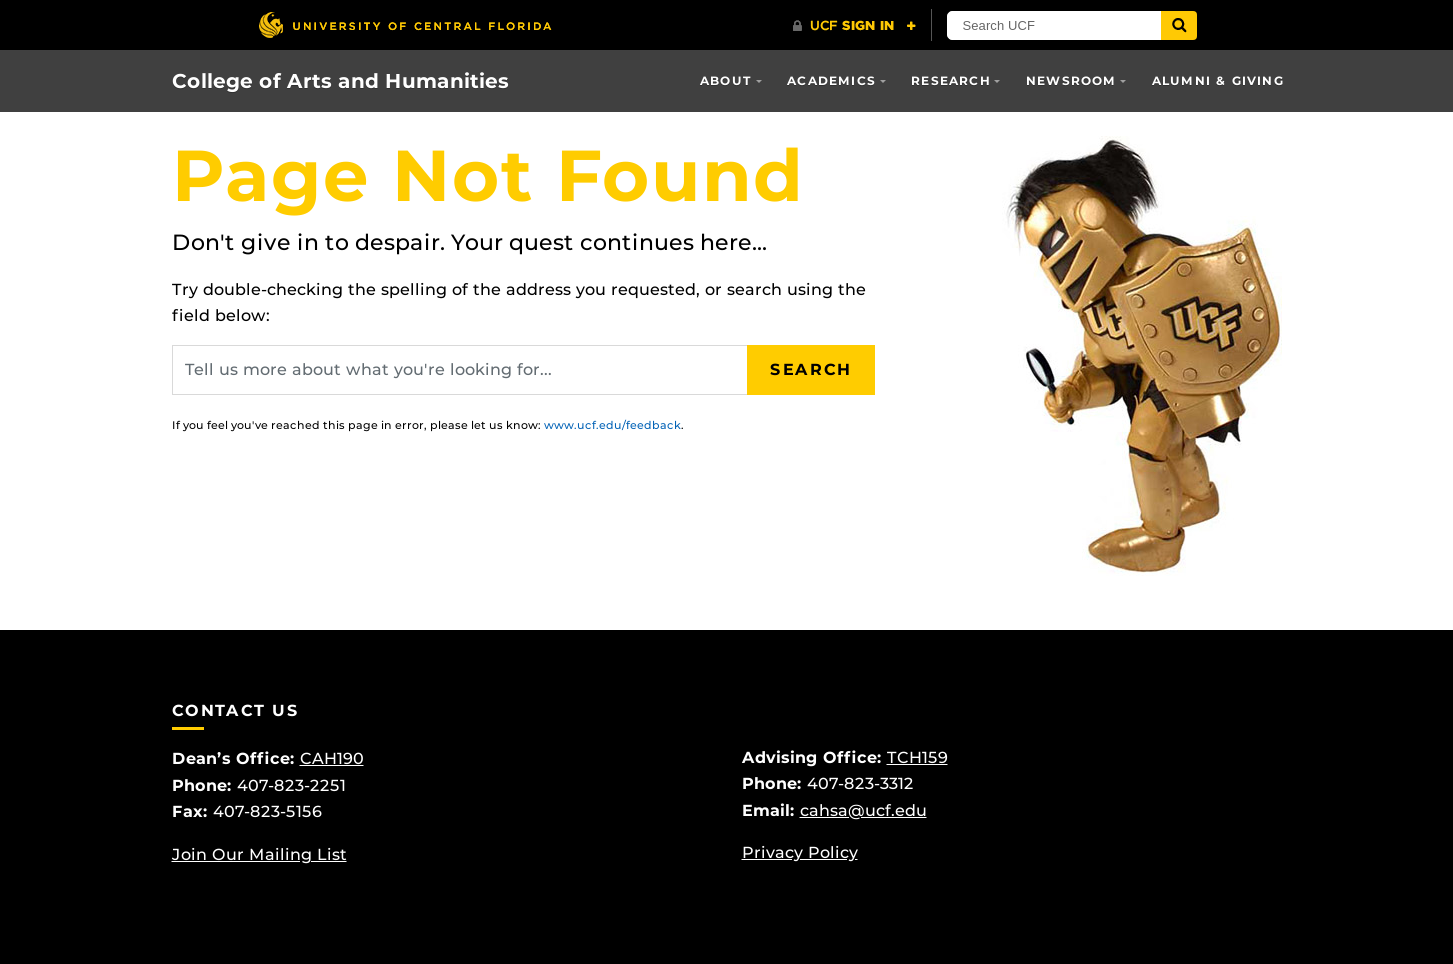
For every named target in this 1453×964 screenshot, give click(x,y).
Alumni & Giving (1218, 80)
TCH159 (917, 757)
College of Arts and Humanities (340, 81)
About (726, 80)
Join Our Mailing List (259, 854)
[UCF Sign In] (854, 26)
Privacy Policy (800, 852)
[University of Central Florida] (405, 24)
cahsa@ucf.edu (863, 810)
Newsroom (1071, 80)
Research (951, 80)
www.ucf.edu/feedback (612, 425)
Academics (831, 80)
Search (811, 369)
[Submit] (1179, 25)
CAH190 (332, 758)
